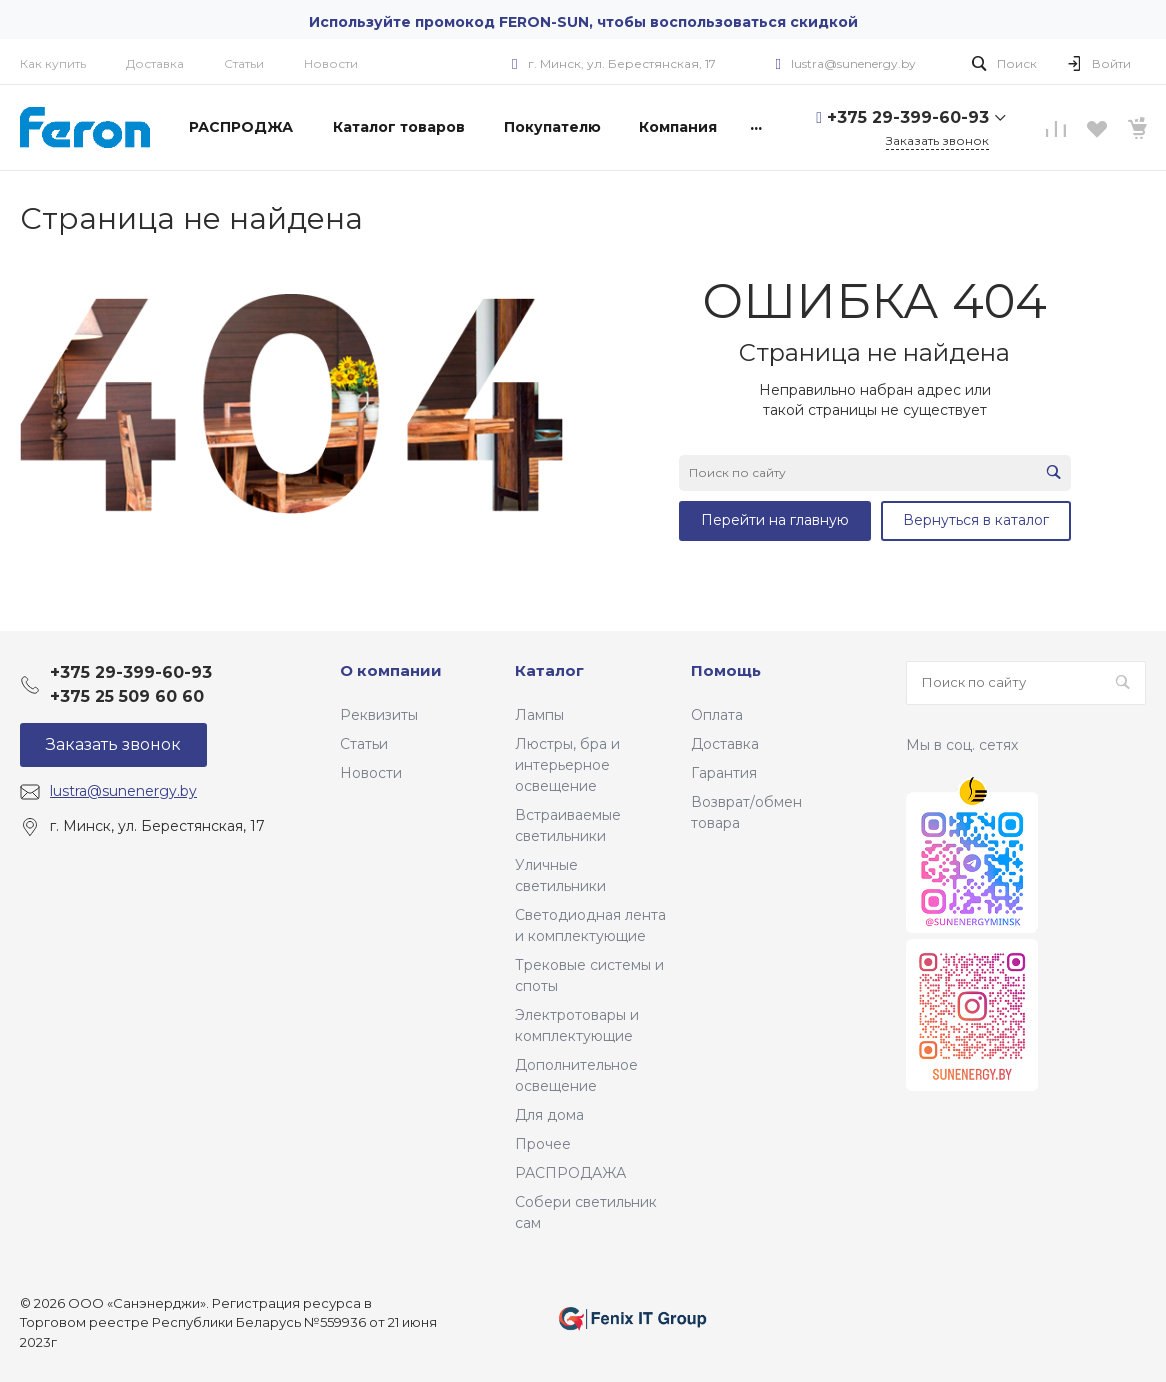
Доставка (155, 63)
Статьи (244, 63)
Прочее (543, 1144)
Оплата (717, 715)
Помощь (726, 670)
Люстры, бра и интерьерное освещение (567, 765)
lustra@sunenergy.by (853, 63)
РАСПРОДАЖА (570, 1173)
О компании (391, 670)
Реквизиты (379, 715)
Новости (331, 63)
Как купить (53, 63)
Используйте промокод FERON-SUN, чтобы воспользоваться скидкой (583, 22)
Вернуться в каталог (976, 520)
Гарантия (724, 773)
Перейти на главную (775, 520)
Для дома (549, 1115)
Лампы (539, 715)
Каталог (549, 670)
